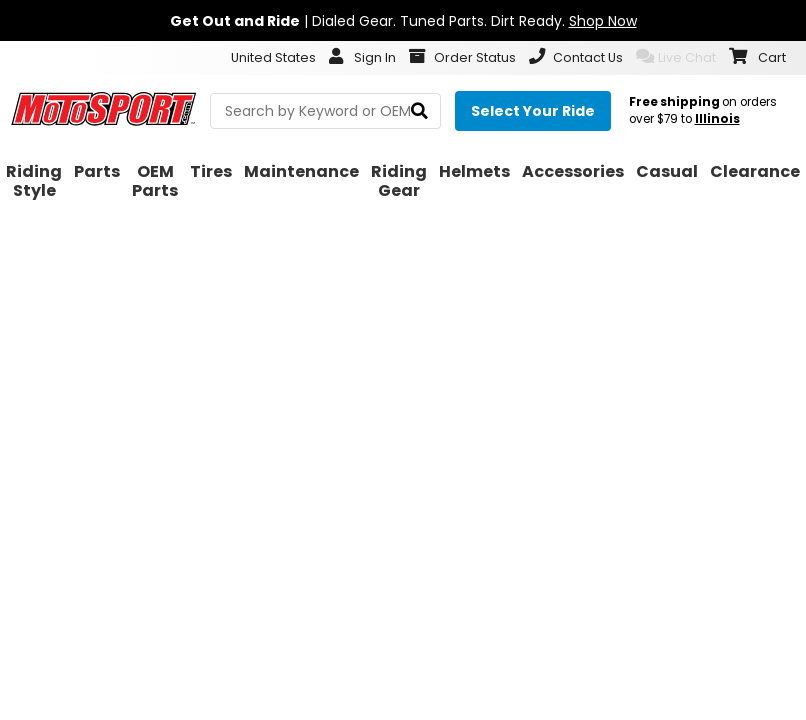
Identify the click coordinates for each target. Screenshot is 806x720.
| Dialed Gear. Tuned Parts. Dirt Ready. (403, 21)
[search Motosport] (325, 111)
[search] (419, 111)
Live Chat (676, 57)
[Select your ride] (533, 111)
